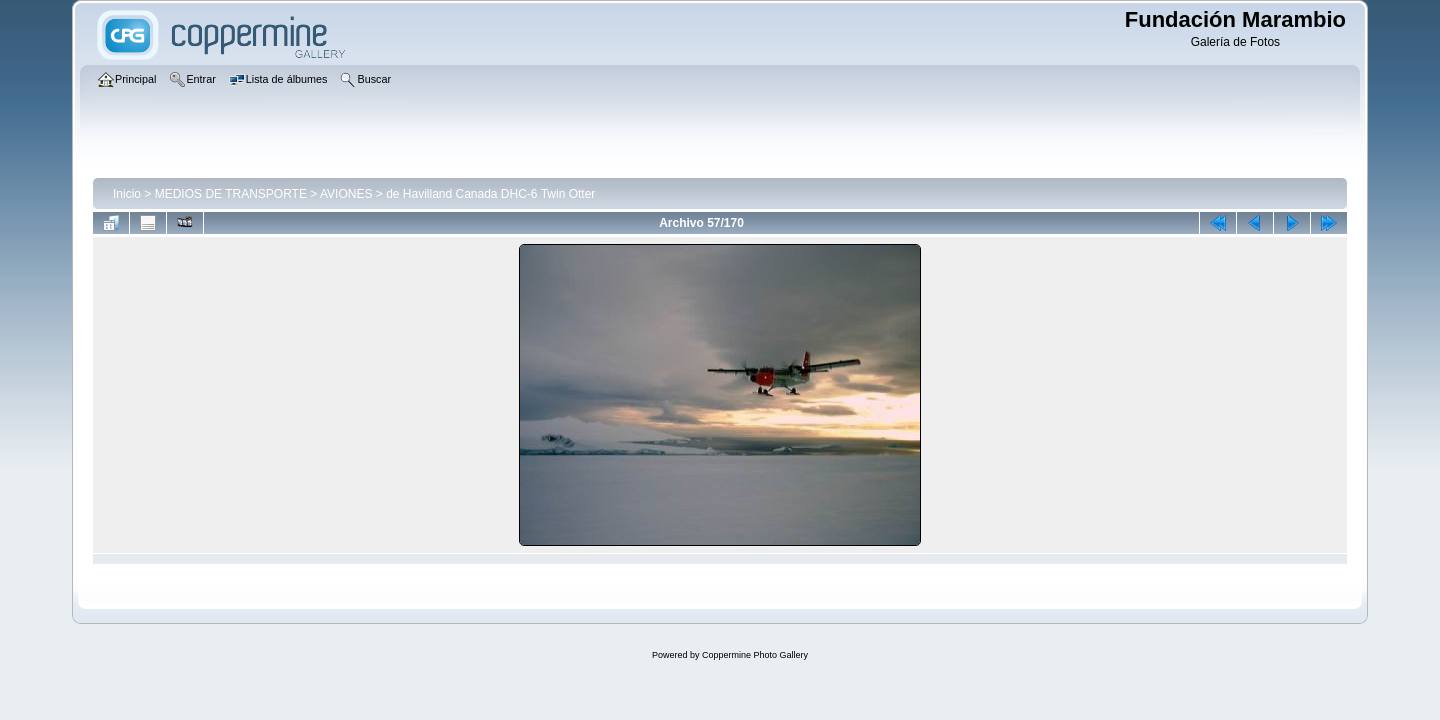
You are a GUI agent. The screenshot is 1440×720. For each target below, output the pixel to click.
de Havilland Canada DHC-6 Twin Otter (490, 194)
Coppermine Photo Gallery (755, 655)
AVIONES (346, 194)
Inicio (127, 194)
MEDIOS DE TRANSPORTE (231, 194)
